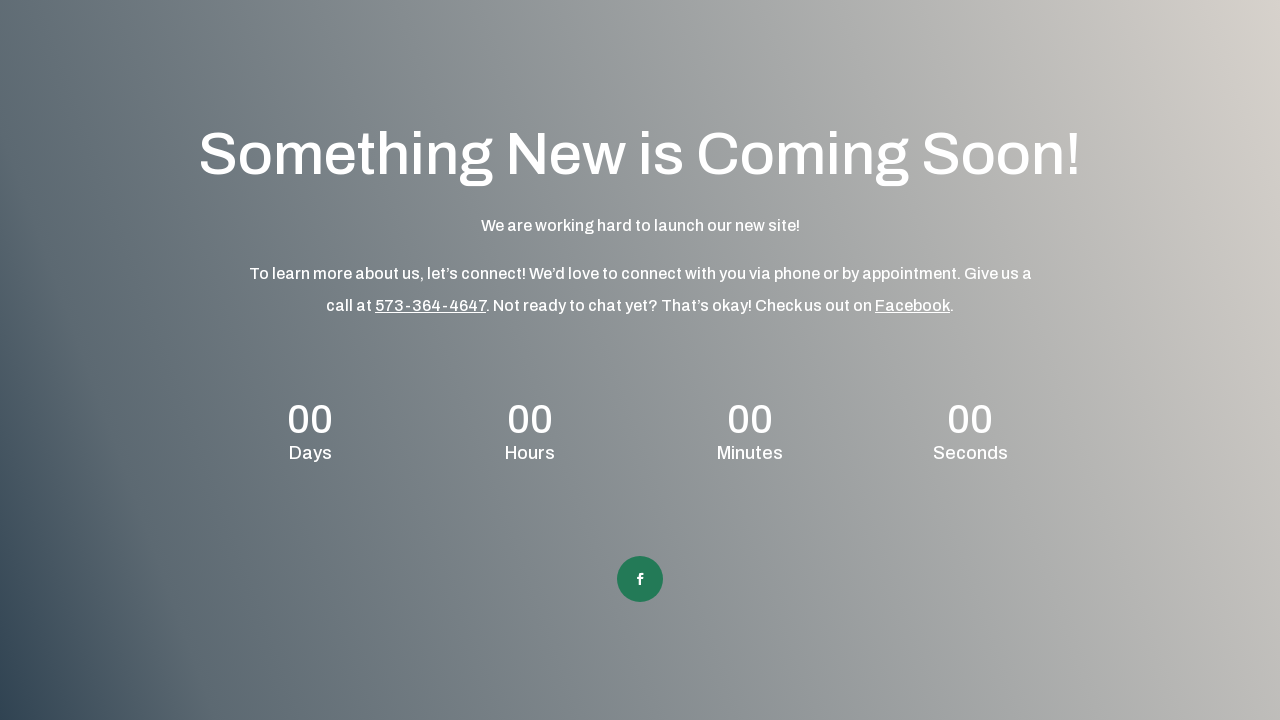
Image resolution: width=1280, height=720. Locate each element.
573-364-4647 (430, 305)
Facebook (912, 305)
